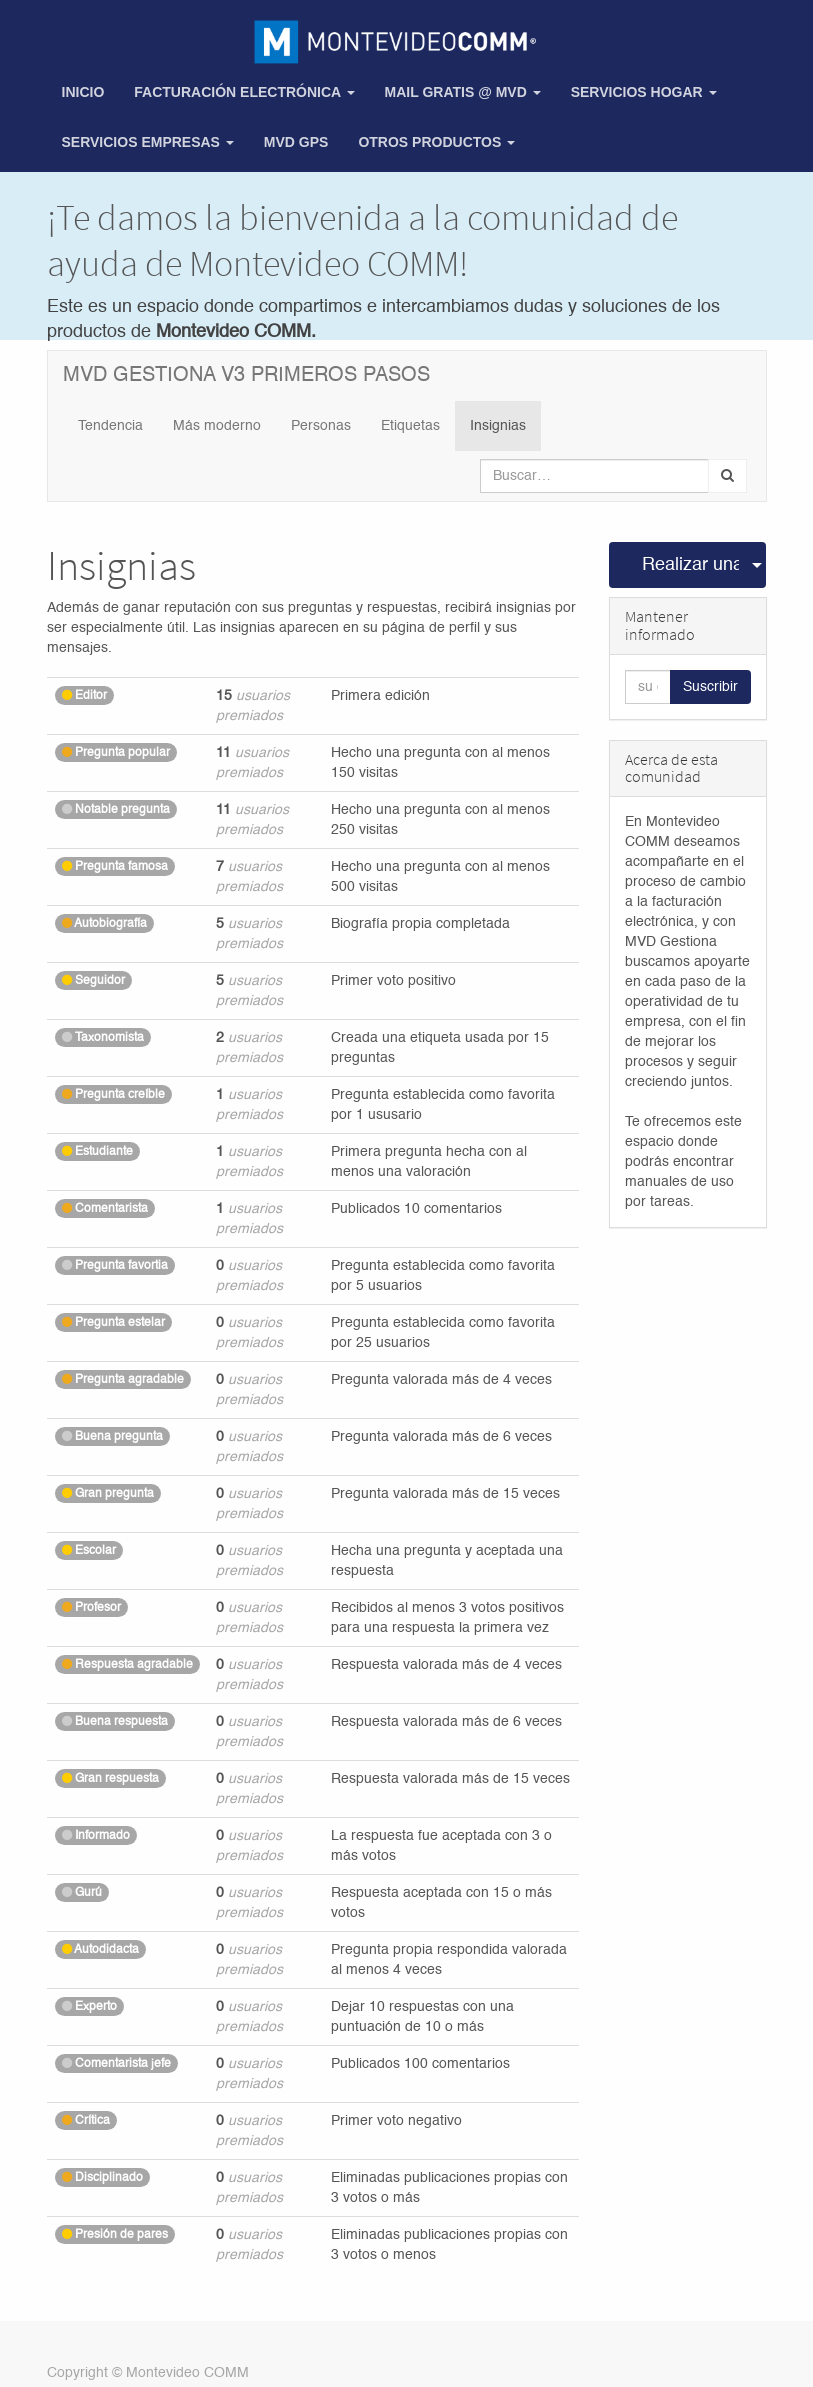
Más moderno (217, 426)
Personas (321, 426)
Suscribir (710, 687)
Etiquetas (410, 426)
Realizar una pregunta (691, 565)
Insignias (498, 426)
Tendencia (110, 426)
